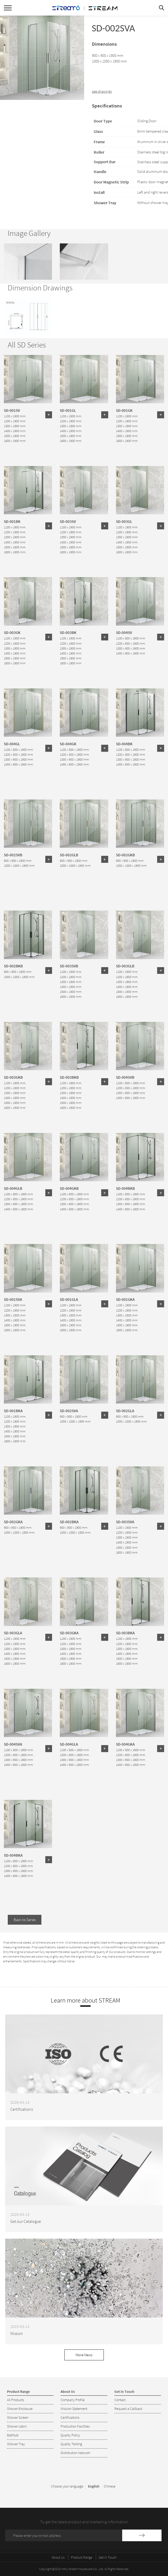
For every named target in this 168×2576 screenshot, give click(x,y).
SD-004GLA (69, 1744)
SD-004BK (124, 744)
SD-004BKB (125, 1188)
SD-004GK (68, 744)
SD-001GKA (125, 1299)
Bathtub (13, 2435)
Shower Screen (17, 2417)
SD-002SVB (13, 855)
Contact (120, 2400)
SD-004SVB (125, 1077)
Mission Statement (74, 2409)
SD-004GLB (13, 1188)
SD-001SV (12, 410)
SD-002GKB (125, 855)
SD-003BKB (69, 1077)
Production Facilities (75, 2426)
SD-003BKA (125, 1633)
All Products (15, 2400)
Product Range (81, 2557)
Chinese (109, 2486)
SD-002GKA (13, 1522)
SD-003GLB (125, 966)
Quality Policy (70, 2435)
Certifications (70, 2417)
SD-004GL (12, 744)
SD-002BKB (13, 966)
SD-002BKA (69, 1522)
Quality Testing (71, 2444)
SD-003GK (12, 632)
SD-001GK (124, 410)
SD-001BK (12, 521)
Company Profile (73, 2400)
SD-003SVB (69, 966)
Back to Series (25, 1919)
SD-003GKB (13, 1077)
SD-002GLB (69, 855)
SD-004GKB (69, 1188)
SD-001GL (68, 410)
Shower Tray (16, 2444)
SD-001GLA (69, 1299)
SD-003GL (124, 521)
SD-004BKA (13, 1855)
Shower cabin (17, 2426)
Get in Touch (107, 2557)
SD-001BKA (13, 1411)
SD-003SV (68, 521)
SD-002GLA (125, 1411)
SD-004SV (124, 632)
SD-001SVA (13, 1299)
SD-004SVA (13, 1744)
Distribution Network (75, 2453)
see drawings (102, 91)
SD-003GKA (69, 1633)
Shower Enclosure (20, 2409)
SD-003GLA (13, 1633)
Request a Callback (128, 2409)
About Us (58, 2557)
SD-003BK (68, 632)
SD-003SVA (125, 1522)
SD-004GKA (125, 1744)
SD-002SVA (69, 1411)
